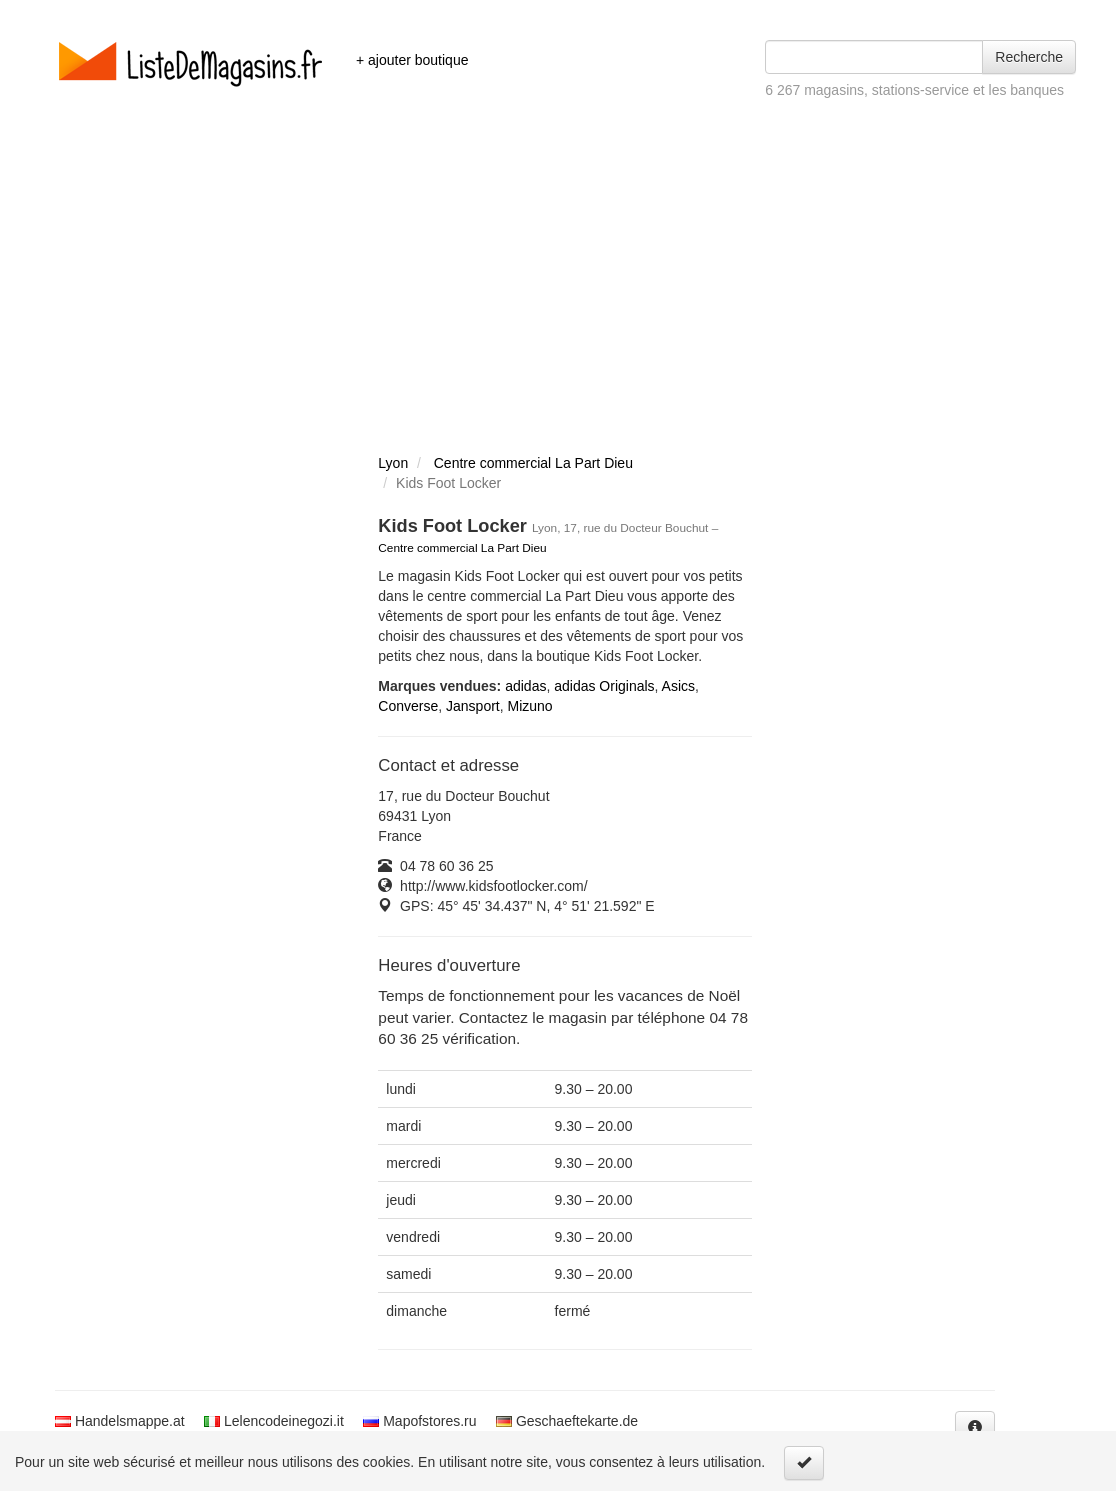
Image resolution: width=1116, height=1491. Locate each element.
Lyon (393, 463)
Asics (678, 686)
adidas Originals (604, 686)
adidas (525, 686)
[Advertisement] (558, 300)
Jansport (473, 706)
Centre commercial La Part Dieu (533, 463)
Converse (408, 706)
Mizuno (530, 706)
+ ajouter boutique (412, 60)
